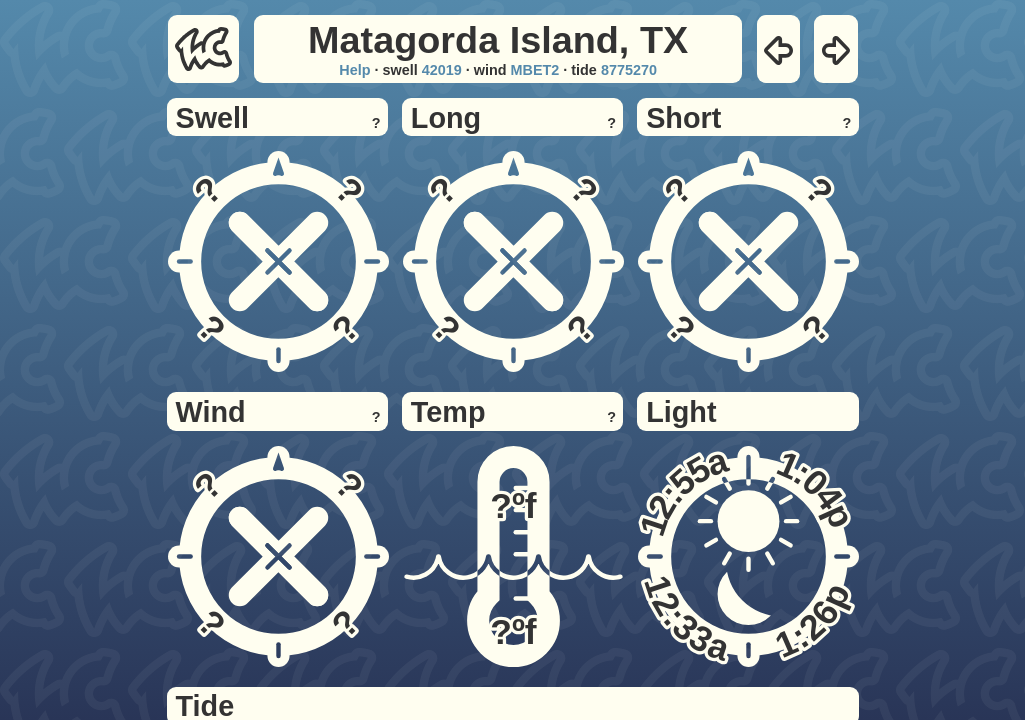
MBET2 (535, 70)
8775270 (629, 70)
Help (354, 70)
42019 (442, 70)
